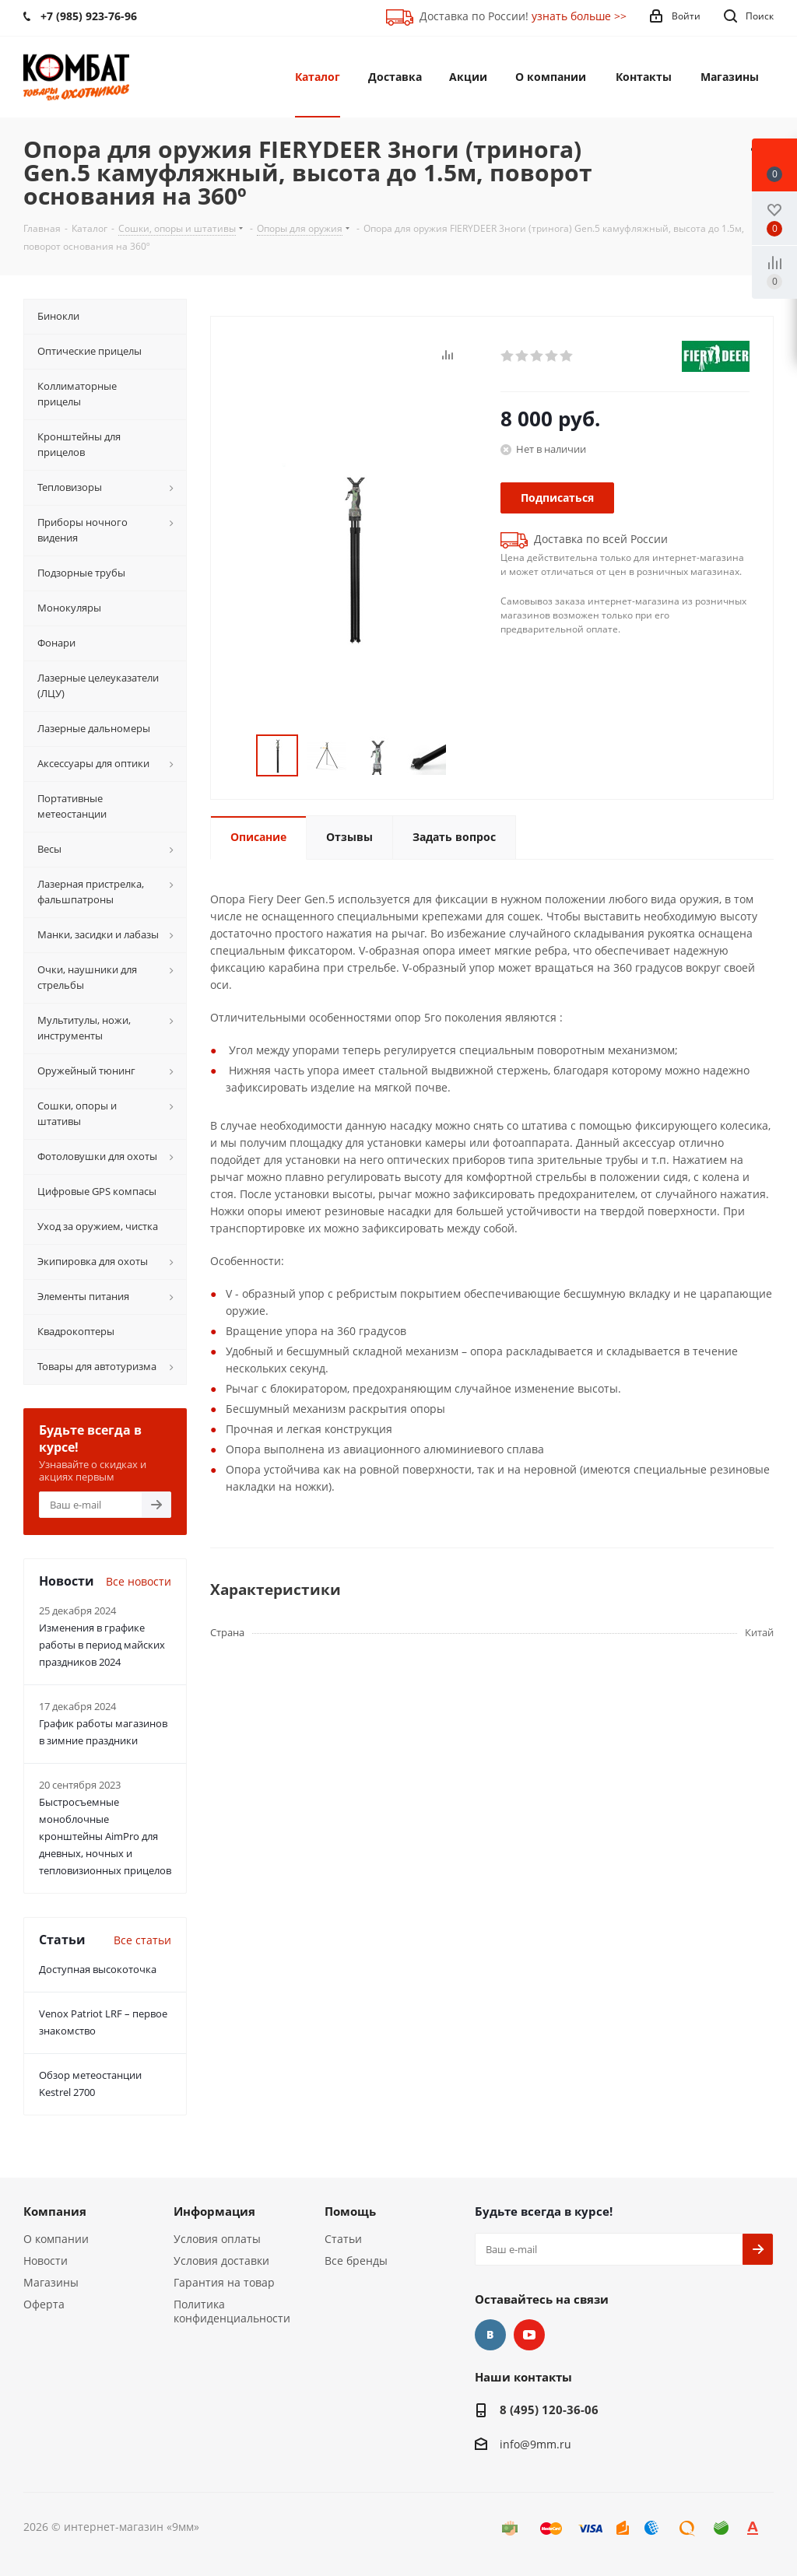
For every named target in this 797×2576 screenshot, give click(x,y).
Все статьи (142, 1940)
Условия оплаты (217, 2238)
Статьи (343, 2238)
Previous (237, 756)
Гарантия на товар (224, 2282)
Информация (214, 2211)
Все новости (138, 1581)
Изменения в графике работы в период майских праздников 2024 (102, 1645)
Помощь (350, 2211)
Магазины (51, 2282)
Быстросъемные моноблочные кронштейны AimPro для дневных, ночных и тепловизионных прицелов (105, 1836)
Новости (45, 2260)
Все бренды (356, 2260)
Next (465, 756)
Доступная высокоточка (97, 1969)
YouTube (529, 2334)
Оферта (44, 2304)
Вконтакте (490, 2334)
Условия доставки (221, 2260)
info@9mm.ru (535, 2444)
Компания (54, 2211)
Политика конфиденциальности (232, 2311)
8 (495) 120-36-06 (549, 2409)
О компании (56, 2238)
